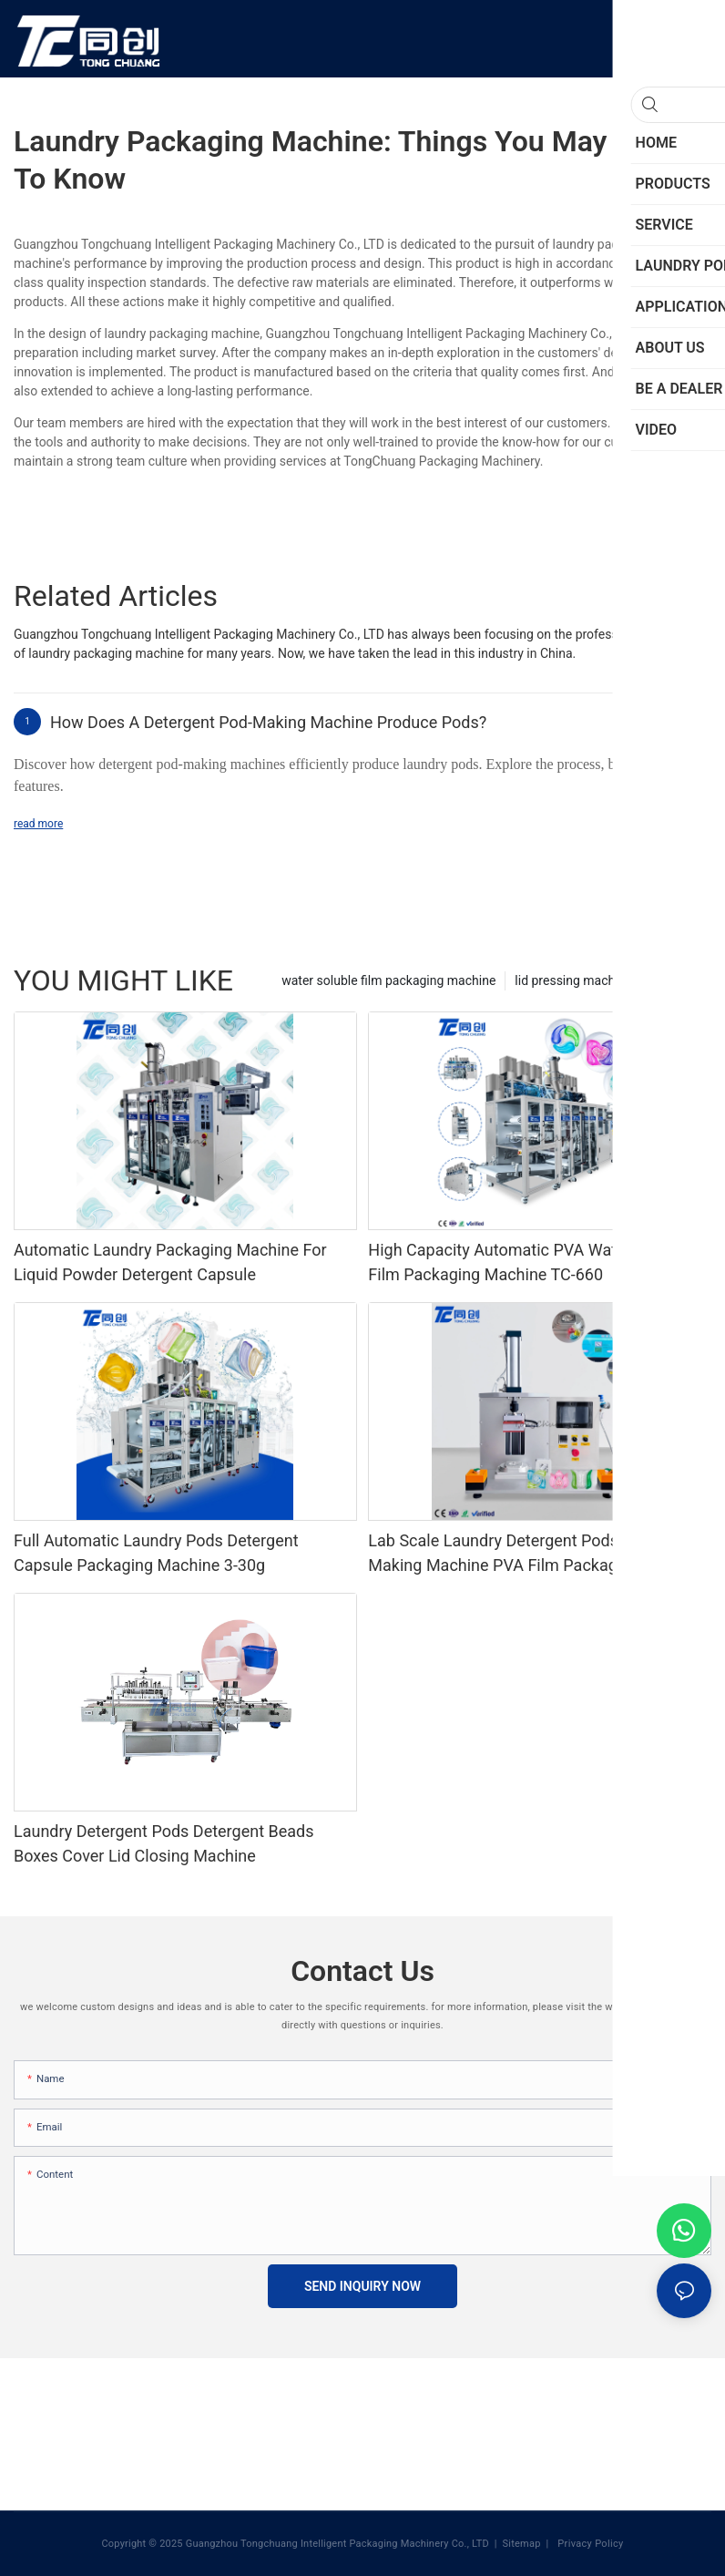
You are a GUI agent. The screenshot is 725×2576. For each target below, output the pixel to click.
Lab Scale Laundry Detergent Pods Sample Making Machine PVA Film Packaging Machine (537, 1553)
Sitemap (520, 2544)
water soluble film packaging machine (388, 980)
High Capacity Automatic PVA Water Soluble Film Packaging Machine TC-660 (528, 1262)
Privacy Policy (589, 2544)
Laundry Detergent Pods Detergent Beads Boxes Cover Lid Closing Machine (163, 1843)
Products (676, 980)
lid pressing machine (573, 980)
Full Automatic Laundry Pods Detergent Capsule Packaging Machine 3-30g (156, 1553)
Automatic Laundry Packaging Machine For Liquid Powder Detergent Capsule (170, 1262)
